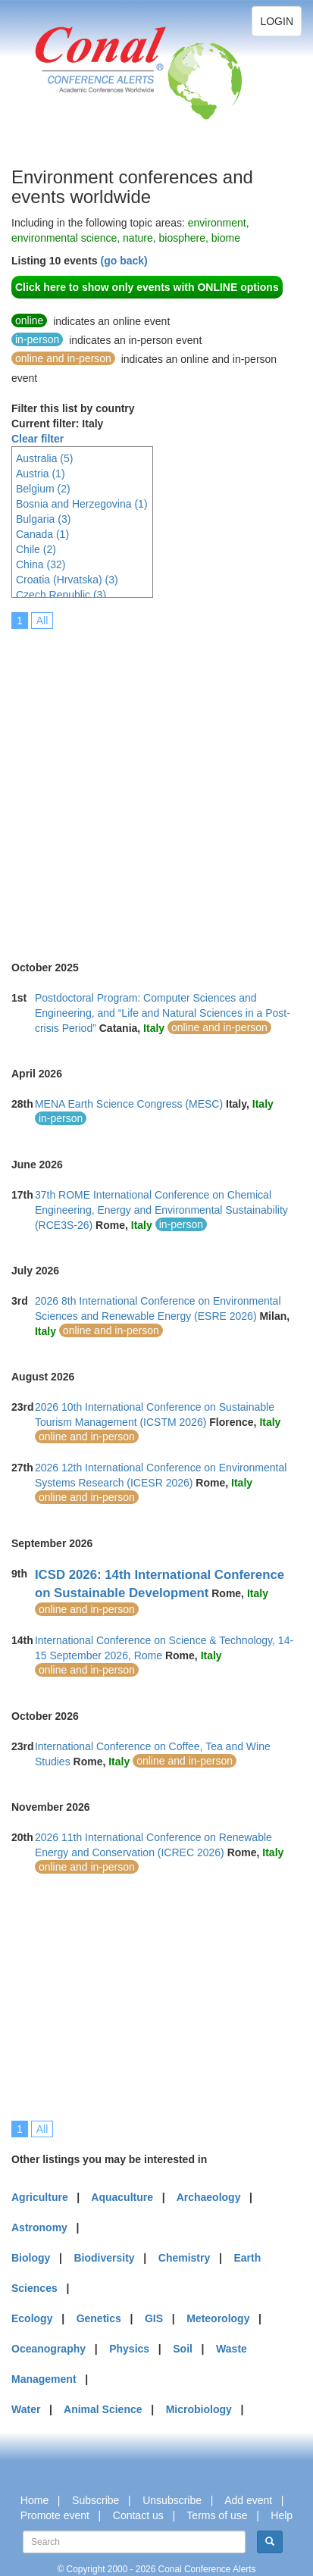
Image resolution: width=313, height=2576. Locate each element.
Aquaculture (122, 2197)
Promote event (54, 2515)
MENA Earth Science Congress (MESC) (129, 1104)
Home (34, 2500)
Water (25, 2409)
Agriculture (39, 2197)
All (42, 620)
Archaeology (209, 2197)
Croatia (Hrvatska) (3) (67, 580)
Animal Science (103, 2409)
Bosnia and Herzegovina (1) (82, 504)
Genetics (99, 2318)
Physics (129, 2349)
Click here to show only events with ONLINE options (147, 287)
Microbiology (199, 2409)
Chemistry (184, 2258)
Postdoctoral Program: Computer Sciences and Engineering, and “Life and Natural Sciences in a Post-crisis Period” (162, 1013)
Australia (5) (44, 458)
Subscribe (95, 2500)
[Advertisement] (156, 784)
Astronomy (39, 2227)
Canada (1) (42, 534)
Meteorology (217, 2318)
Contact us (138, 2515)
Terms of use (216, 2515)
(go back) (123, 261)
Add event (248, 2500)
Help (282, 2515)
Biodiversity (104, 2258)
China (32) (40, 564)
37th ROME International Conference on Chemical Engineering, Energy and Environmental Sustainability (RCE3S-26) (161, 1210)
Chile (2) (36, 549)
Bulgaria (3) (43, 519)
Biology (30, 2258)
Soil (182, 2349)
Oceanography (48, 2349)
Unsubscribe (172, 2500)
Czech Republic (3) (61, 595)
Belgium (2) (43, 489)
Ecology (31, 2318)
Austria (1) (40, 473)
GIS (154, 2318)
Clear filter (37, 439)
